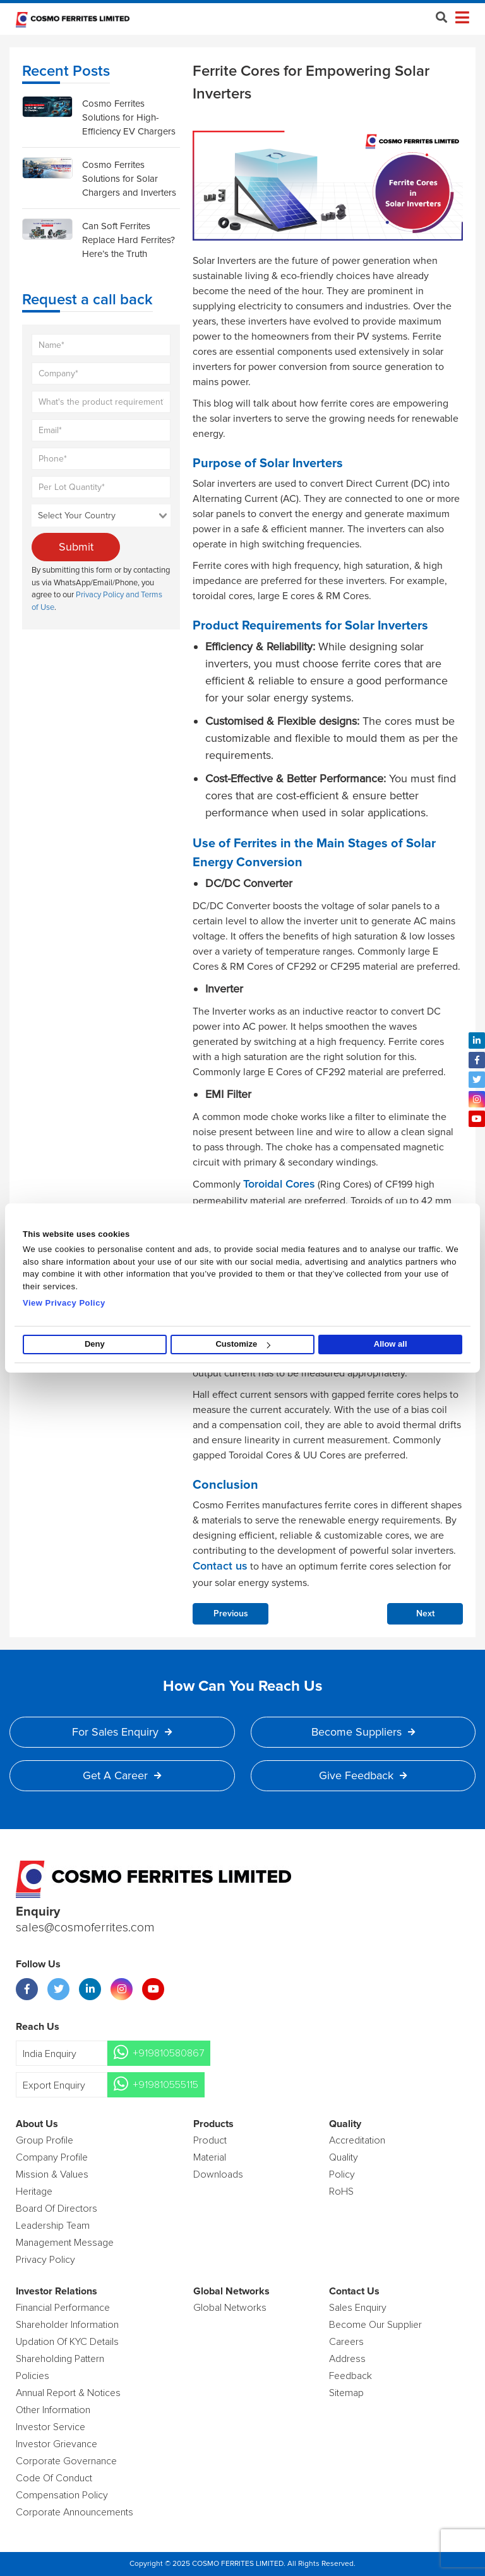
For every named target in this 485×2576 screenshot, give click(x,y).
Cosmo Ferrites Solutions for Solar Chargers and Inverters (129, 178)
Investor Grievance (56, 2444)
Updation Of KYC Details (67, 2342)
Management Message (65, 2243)
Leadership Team (53, 2226)
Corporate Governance (66, 2461)
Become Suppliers (363, 1732)
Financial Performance (63, 2308)
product (210, 2140)
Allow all (390, 1344)
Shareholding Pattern (60, 2359)
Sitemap (346, 2393)
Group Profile (44, 2140)
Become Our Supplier (375, 2325)
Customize (242, 1344)
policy (342, 2174)
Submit (76, 547)
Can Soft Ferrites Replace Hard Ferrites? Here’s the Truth (128, 239)
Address (347, 2359)
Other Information (53, 2410)
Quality (343, 2157)
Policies (32, 2376)
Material (209, 2157)
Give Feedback (363, 1775)
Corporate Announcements (74, 2512)
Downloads (218, 2174)
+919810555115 (165, 2085)
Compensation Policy (62, 2495)
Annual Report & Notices (68, 2393)
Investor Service (50, 2427)
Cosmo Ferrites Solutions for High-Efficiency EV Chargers (129, 117)
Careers (346, 2342)
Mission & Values (52, 2174)
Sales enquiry (357, 2308)
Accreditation (357, 2140)
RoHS (341, 2191)
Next (425, 1613)
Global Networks (229, 2308)
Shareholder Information (67, 2325)
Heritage (34, 2191)
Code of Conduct (54, 2478)
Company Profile (52, 2157)
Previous (230, 1613)
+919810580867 (168, 2053)
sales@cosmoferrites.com (85, 1928)
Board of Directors (56, 2208)
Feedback (350, 2376)
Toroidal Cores (279, 1184)
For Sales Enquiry (122, 1732)
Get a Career (122, 1775)
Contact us (220, 1566)
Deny (95, 1344)
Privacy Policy (45, 2260)
